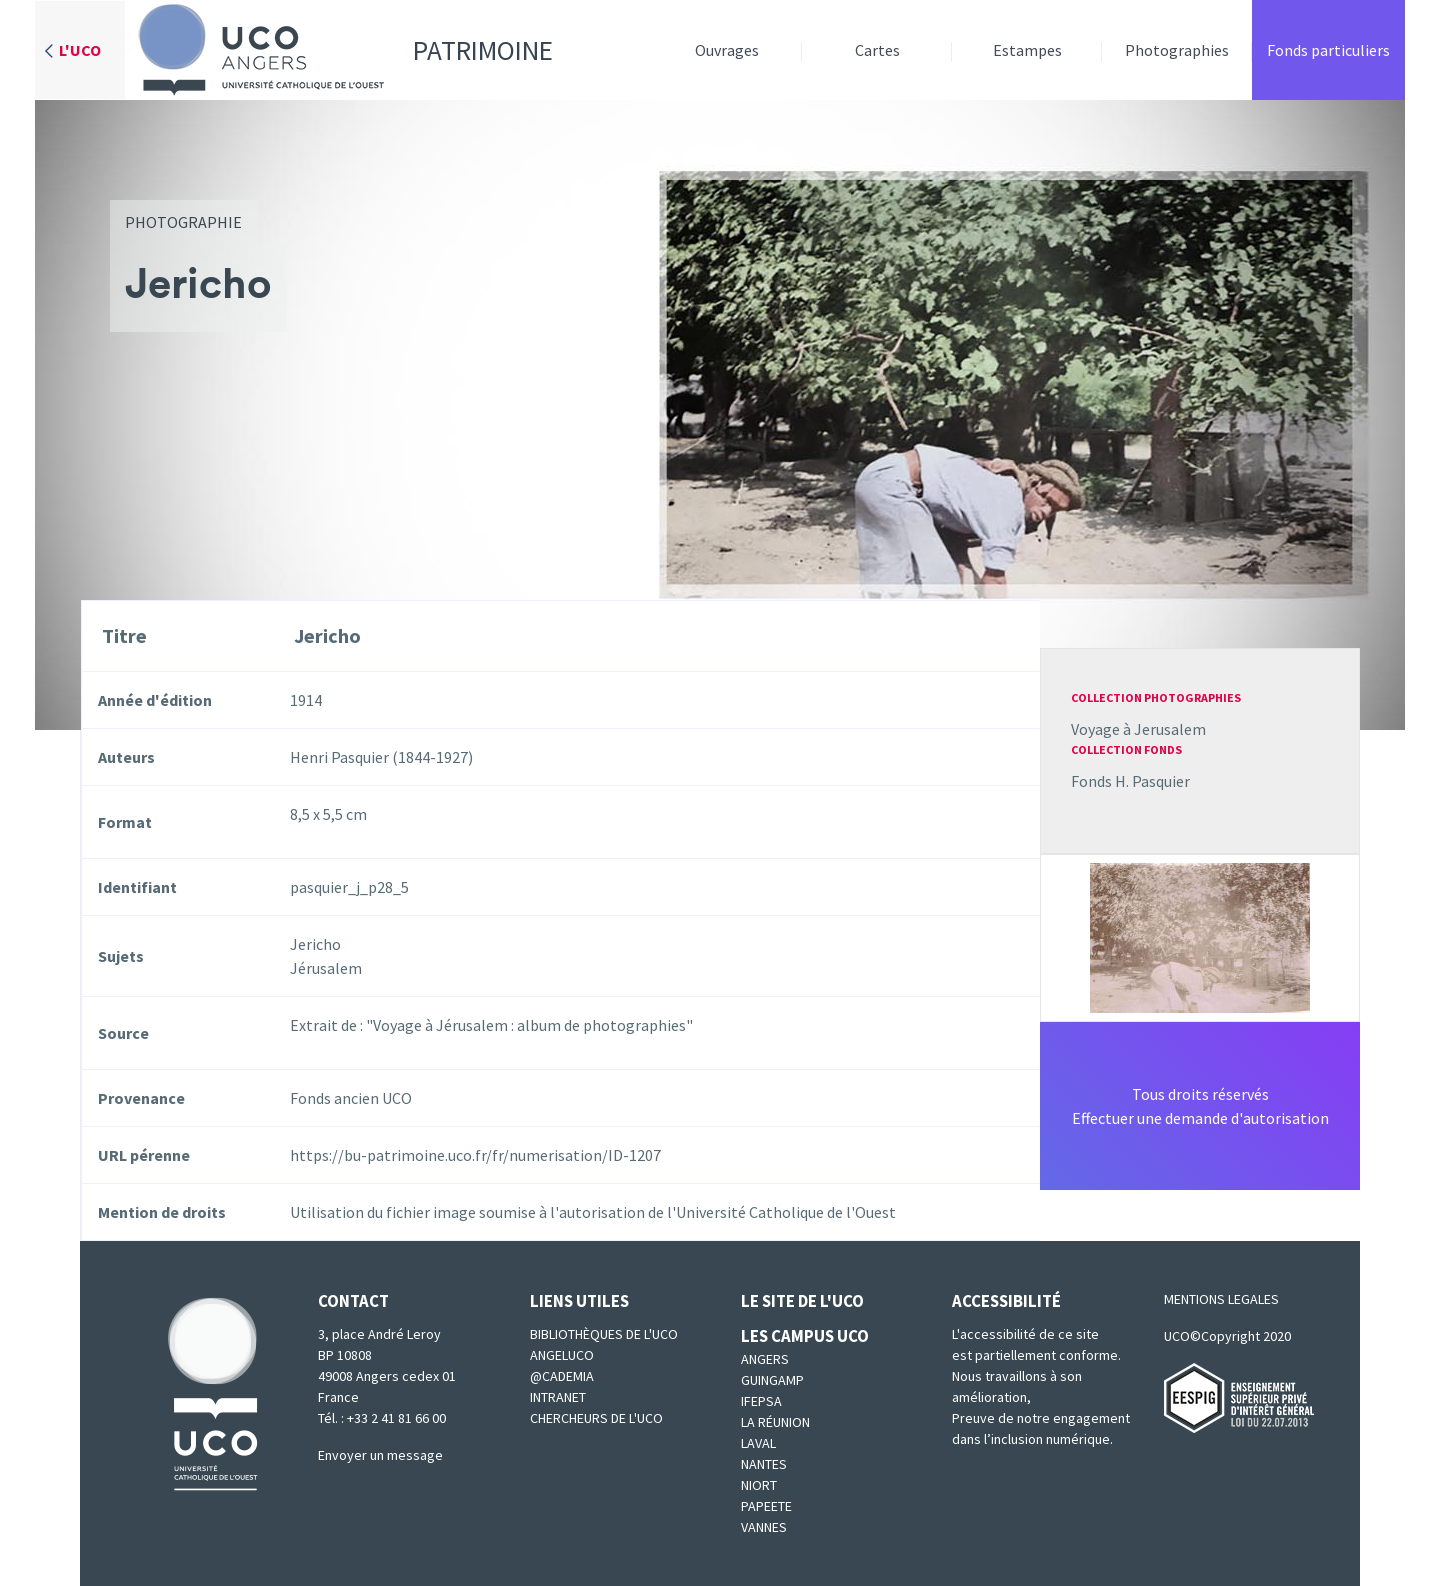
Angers (765, 1359)
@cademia (562, 1376)
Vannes (764, 1527)
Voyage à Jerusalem (1138, 729)
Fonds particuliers (1328, 50)
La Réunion (775, 1422)
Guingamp (772, 1380)
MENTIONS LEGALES (1221, 1299)
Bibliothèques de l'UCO (604, 1334)
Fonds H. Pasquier (1130, 781)
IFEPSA (761, 1401)
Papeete (766, 1506)
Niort (759, 1485)
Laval (758, 1443)
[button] (1200, 936)
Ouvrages (727, 50)
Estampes (1027, 50)
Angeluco (562, 1355)
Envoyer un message (380, 1455)
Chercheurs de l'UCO (596, 1418)
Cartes (877, 50)
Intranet (558, 1397)
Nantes (764, 1464)
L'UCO (80, 50)
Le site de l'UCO (802, 1301)
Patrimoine (339, 50)
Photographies (1177, 50)
